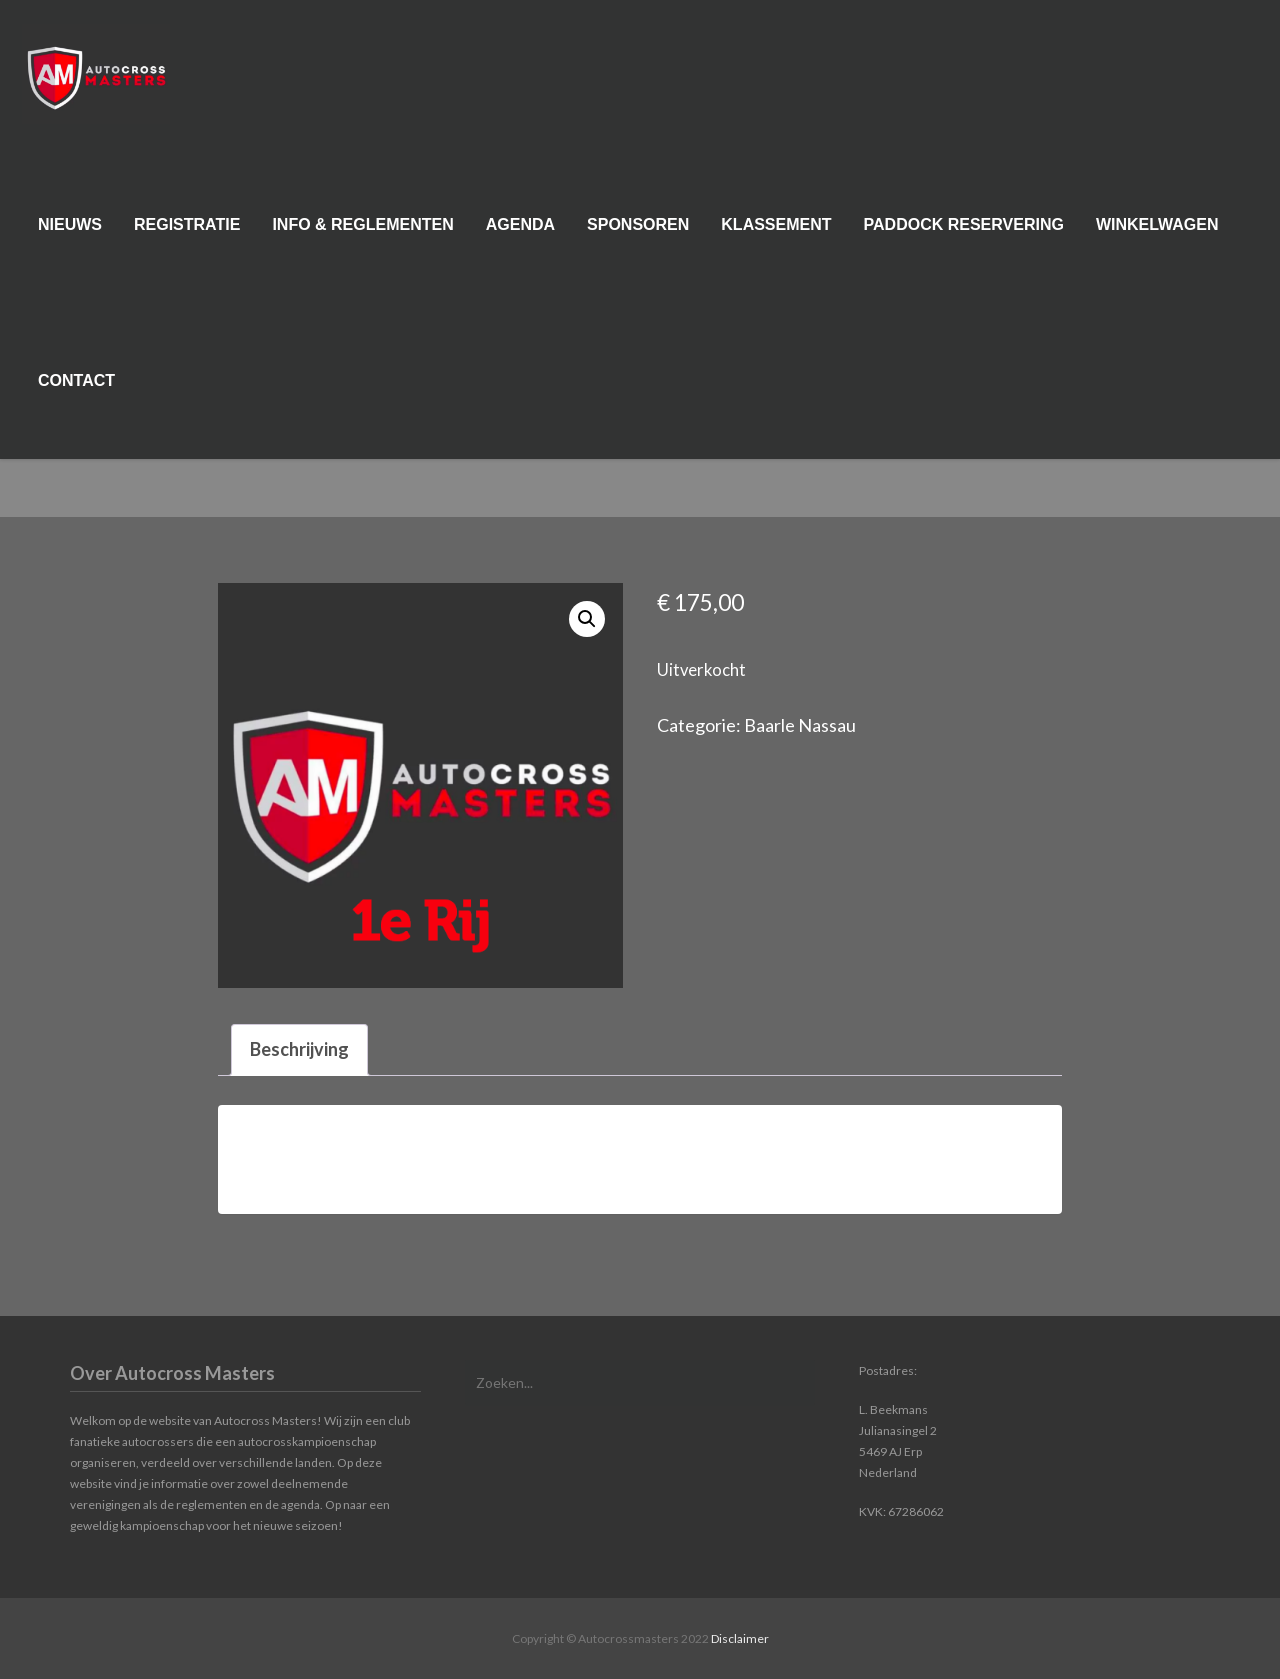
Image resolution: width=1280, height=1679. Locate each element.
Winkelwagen (1157, 233)
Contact (76, 389)
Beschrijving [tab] (299, 1049)
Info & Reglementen (362, 233)
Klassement (776, 233)
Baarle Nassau (800, 725)
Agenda (520, 233)
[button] (587, 619)
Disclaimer (740, 1638)
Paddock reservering (964, 233)
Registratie (187, 233)
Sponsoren (638, 233)
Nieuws (70, 233)
